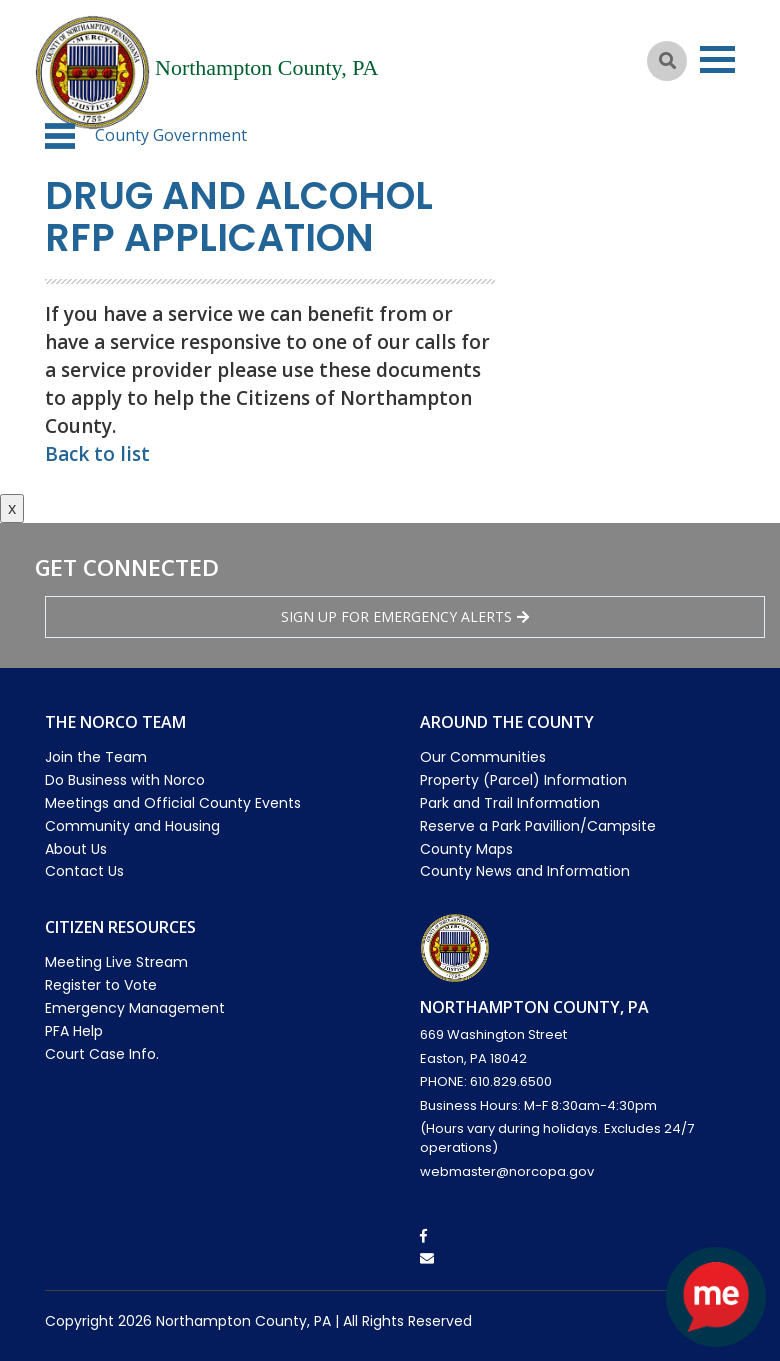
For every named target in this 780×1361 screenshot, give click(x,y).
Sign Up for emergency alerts (405, 616)
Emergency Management (135, 1008)
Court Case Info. (102, 1054)
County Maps (466, 849)
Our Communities (483, 757)
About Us (76, 849)
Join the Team (96, 757)
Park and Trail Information (510, 803)
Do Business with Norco (125, 780)
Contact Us (84, 871)
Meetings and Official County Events (173, 803)
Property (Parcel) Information (523, 780)
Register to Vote (101, 985)
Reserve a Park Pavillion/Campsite (538, 826)
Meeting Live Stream (116, 962)
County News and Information (525, 871)
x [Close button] (12, 508)
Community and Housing (132, 826)
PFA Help (74, 1031)
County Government (171, 135)
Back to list (97, 454)
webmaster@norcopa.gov (507, 1171)
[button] (60, 136)
